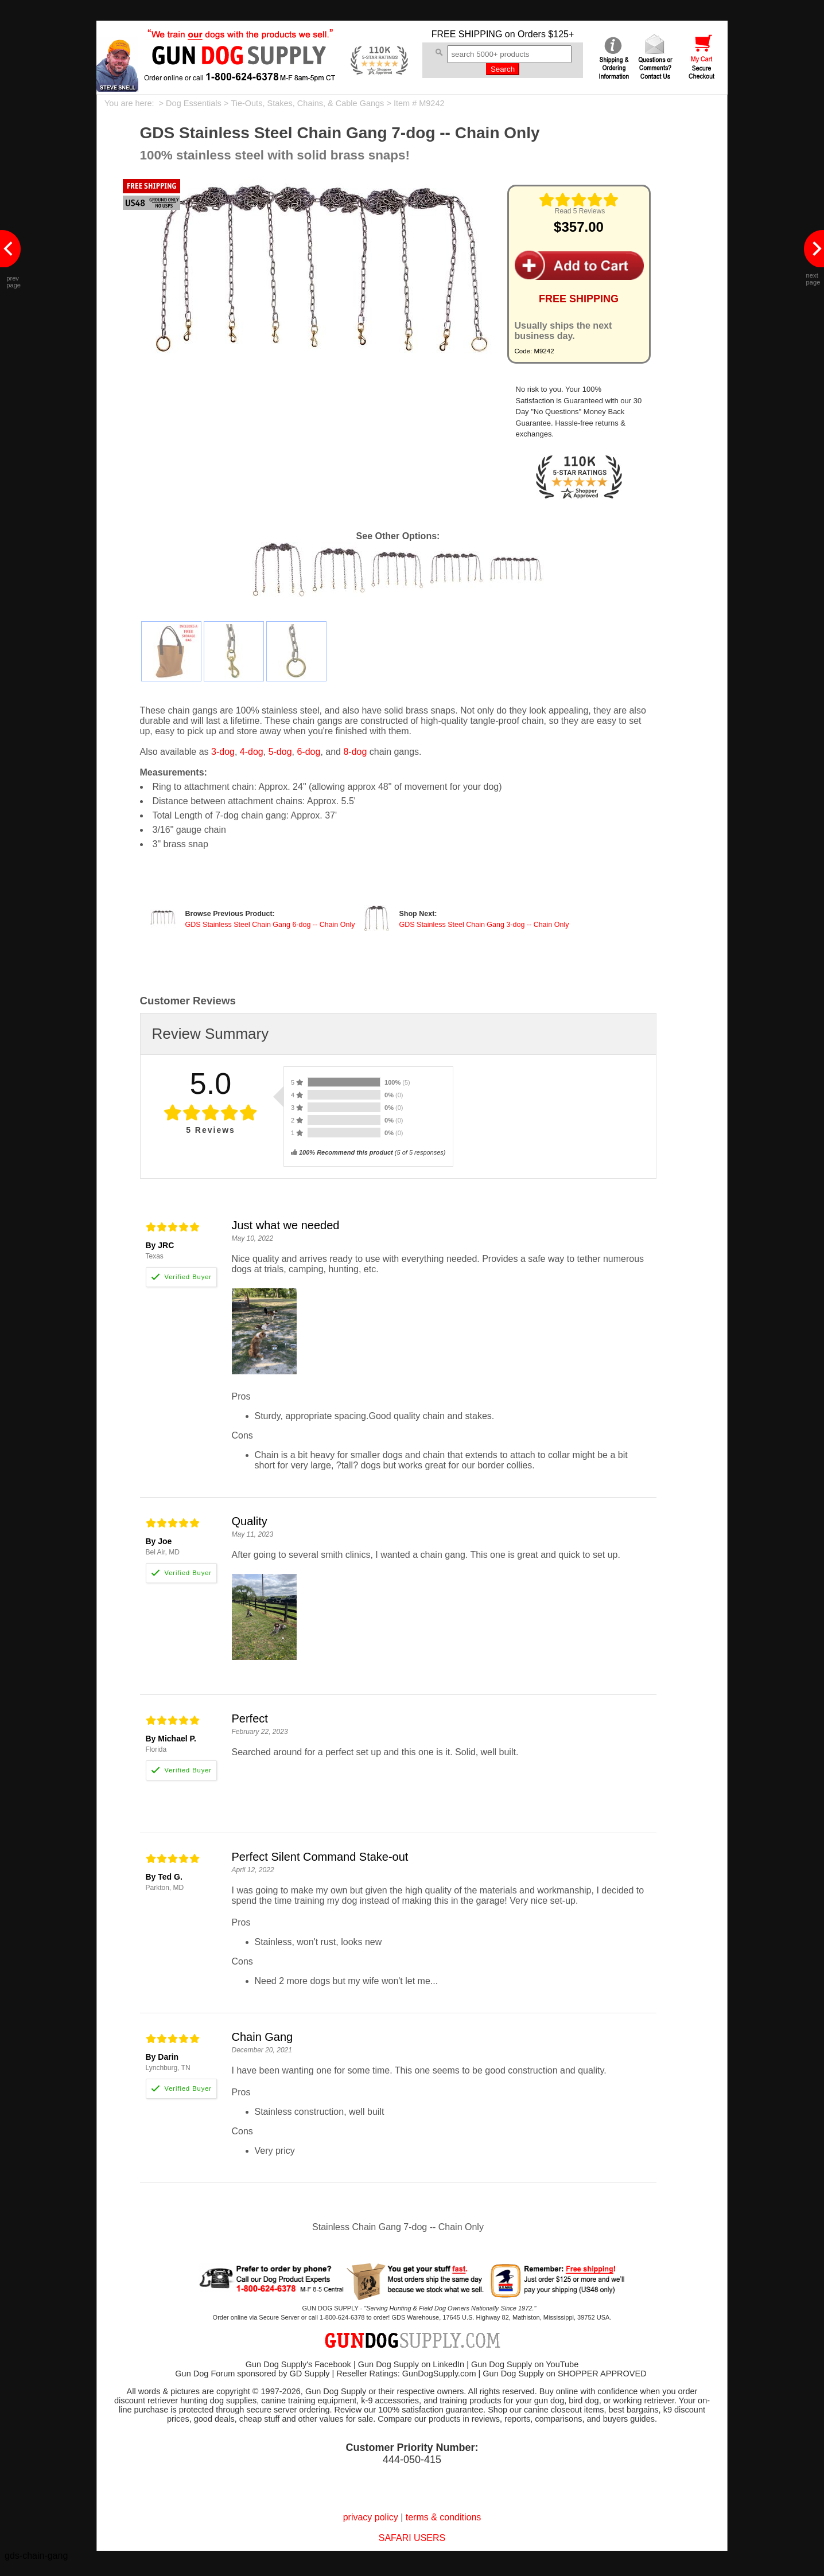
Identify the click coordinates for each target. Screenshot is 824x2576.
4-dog (251, 752)
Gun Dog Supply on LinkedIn (411, 2364)
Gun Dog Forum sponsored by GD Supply (252, 2373)
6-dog (308, 752)
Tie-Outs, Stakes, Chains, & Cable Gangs (307, 103)
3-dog (223, 752)
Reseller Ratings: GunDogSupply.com (406, 2373)
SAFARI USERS (412, 2538)
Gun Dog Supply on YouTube (524, 2364)
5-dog (280, 752)
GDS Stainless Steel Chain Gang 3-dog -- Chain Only (484, 925)
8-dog (355, 752)
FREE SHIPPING (467, 34)
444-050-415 (412, 2459)
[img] (579, 199)
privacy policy (370, 2517)
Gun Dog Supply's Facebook (298, 2364)
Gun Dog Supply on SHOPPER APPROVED (564, 2373)
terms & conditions (443, 2517)
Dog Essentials (193, 103)
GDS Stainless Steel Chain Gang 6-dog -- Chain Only (270, 925)
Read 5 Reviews (580, 211)
